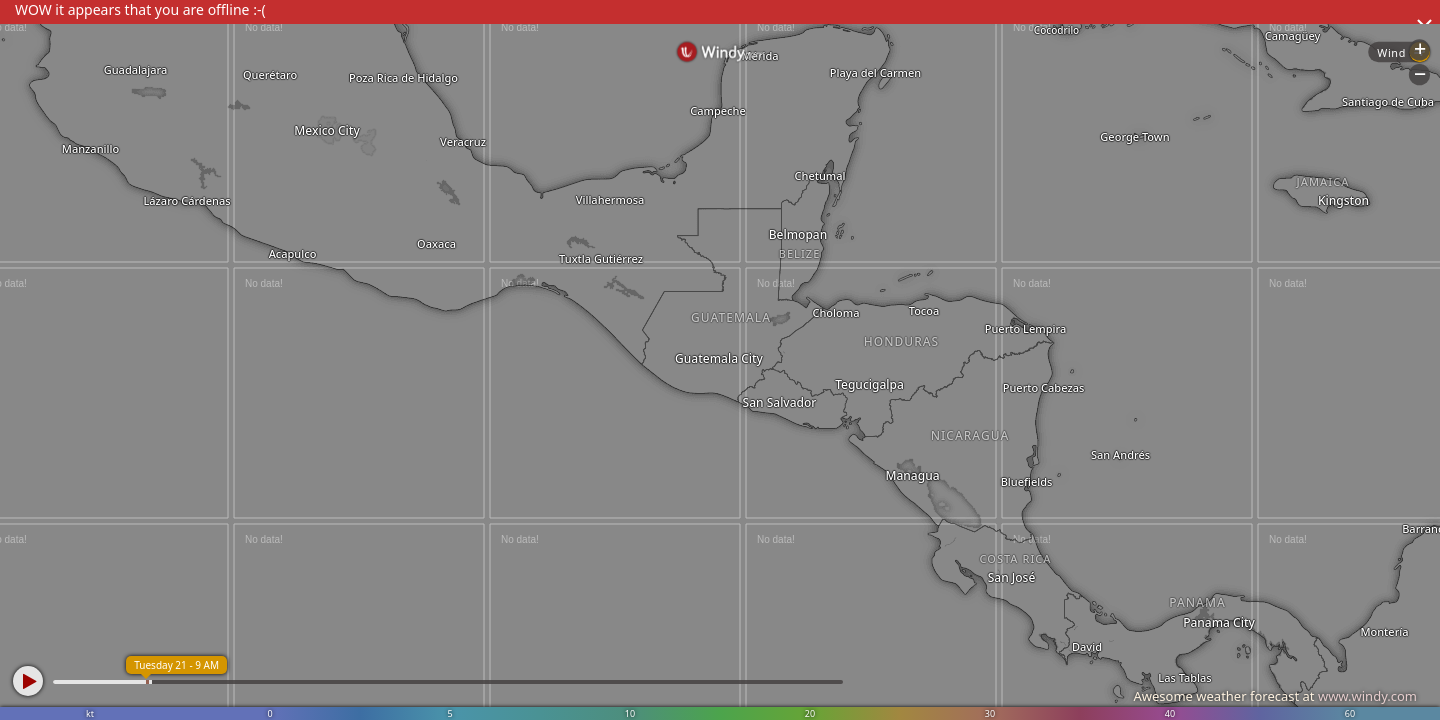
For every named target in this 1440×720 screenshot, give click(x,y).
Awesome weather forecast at (1275, 696)
